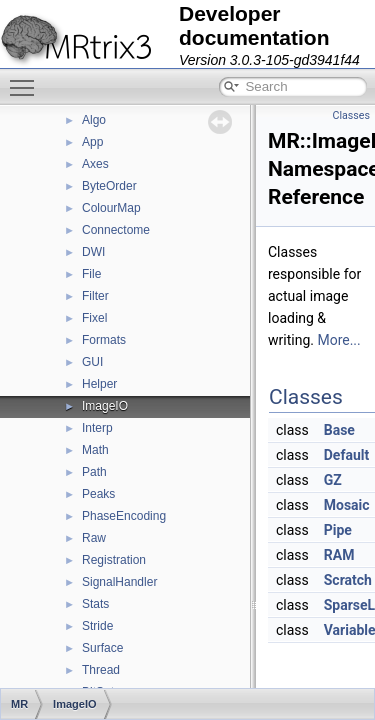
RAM (339, 555)
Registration (114, 560)
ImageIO (105, 406)
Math (95, 450)
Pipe (338, 530)
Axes (95, 164)
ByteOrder (109, 186)
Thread (101, 670)
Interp (97, 428)
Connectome (116, 230)
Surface (102, 648)
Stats (95, 604)
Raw (94, 538)
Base (339, 430)
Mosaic (347, 505)
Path (94, 472)
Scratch (348, 580)
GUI (92, 362)
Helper (99, 384)
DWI (93, 252)
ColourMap (111, 208)
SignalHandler (119, 582)
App (92, 142)
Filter (95, 296)
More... (338, 340)
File (91, 274)
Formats (104, 340)
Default (346, 455)
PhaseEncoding (124, 516)
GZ (333, 480)
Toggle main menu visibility (27, 79)
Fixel (94, 318)
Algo (94, 120)
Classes (351, 115)
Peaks (98, 494)
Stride (97, 626)
